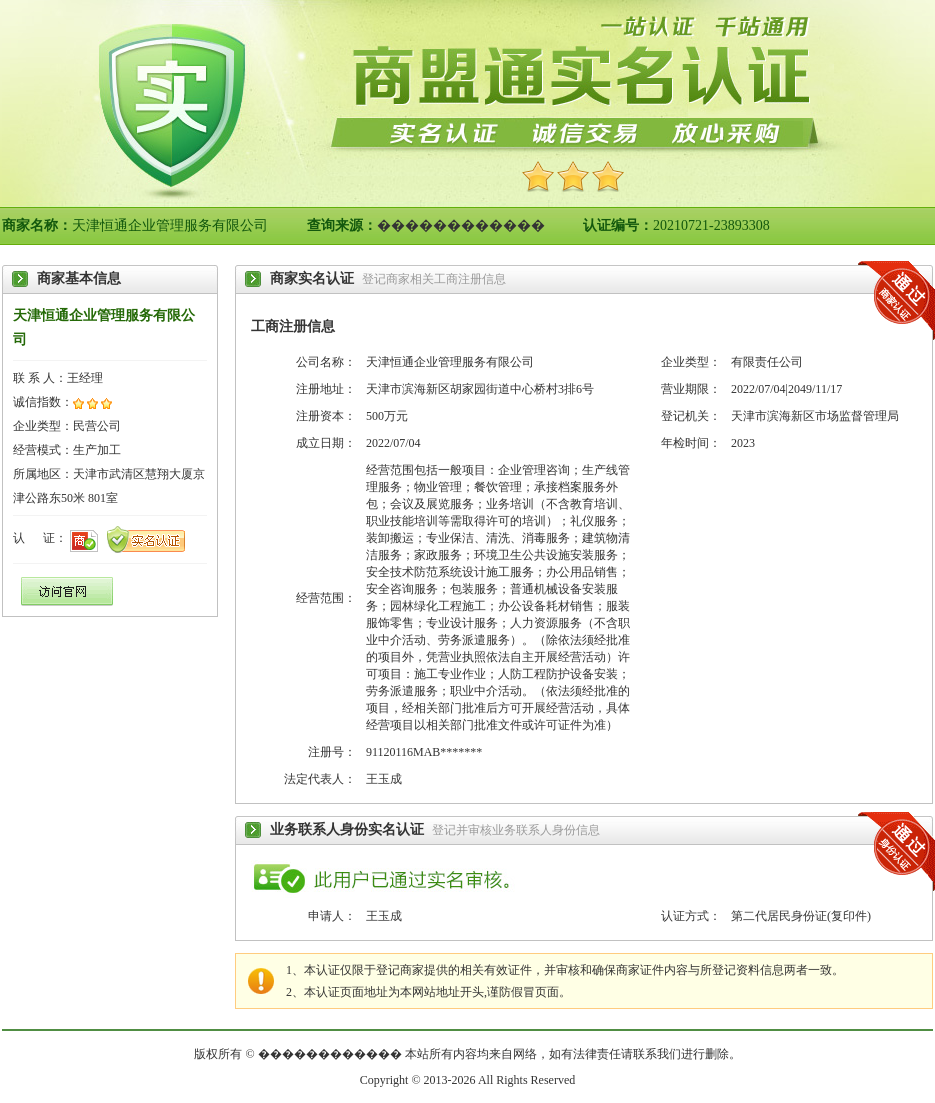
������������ (461, 225)
